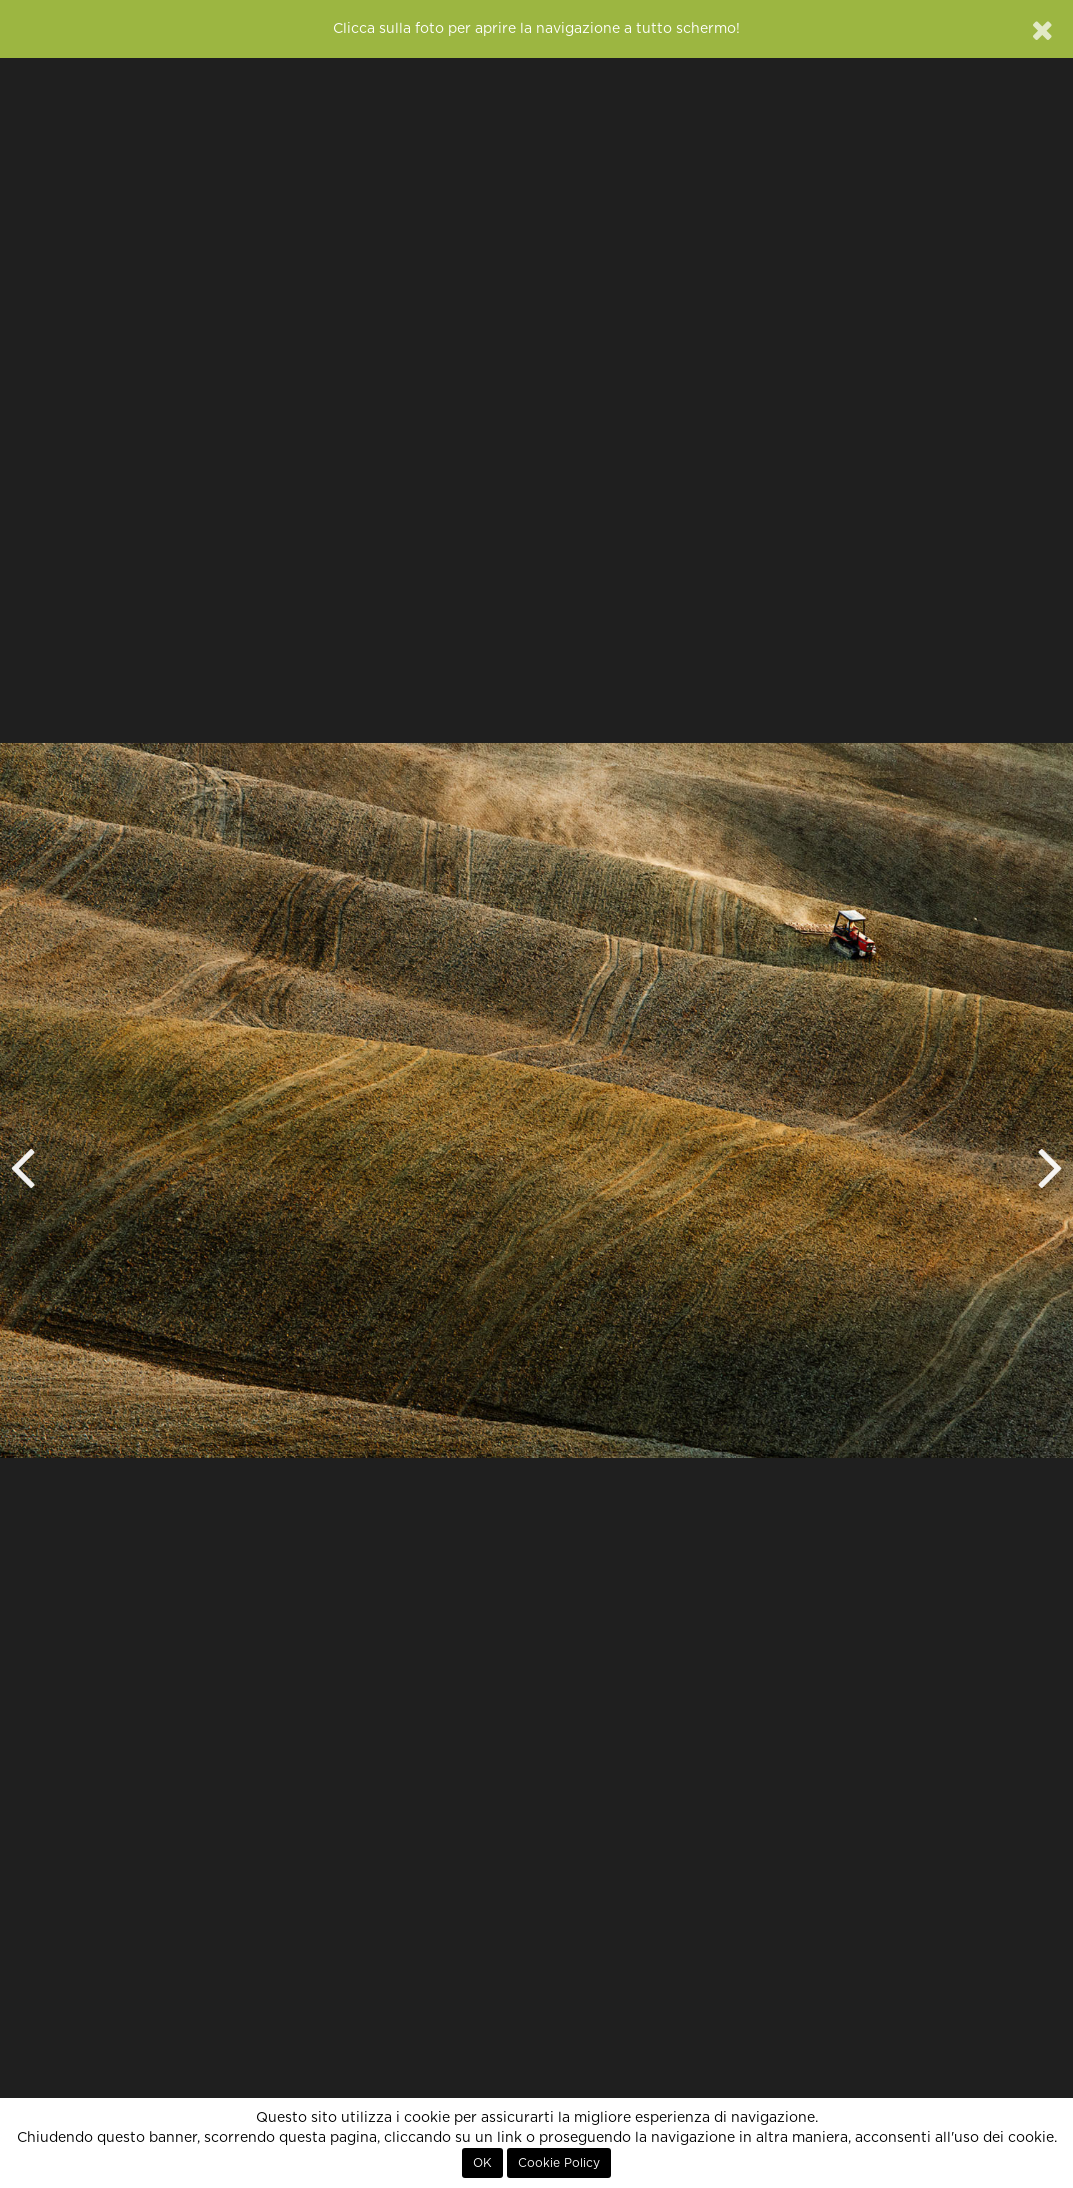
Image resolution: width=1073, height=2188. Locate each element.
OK (482, 2163)
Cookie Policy (559, 2163)
